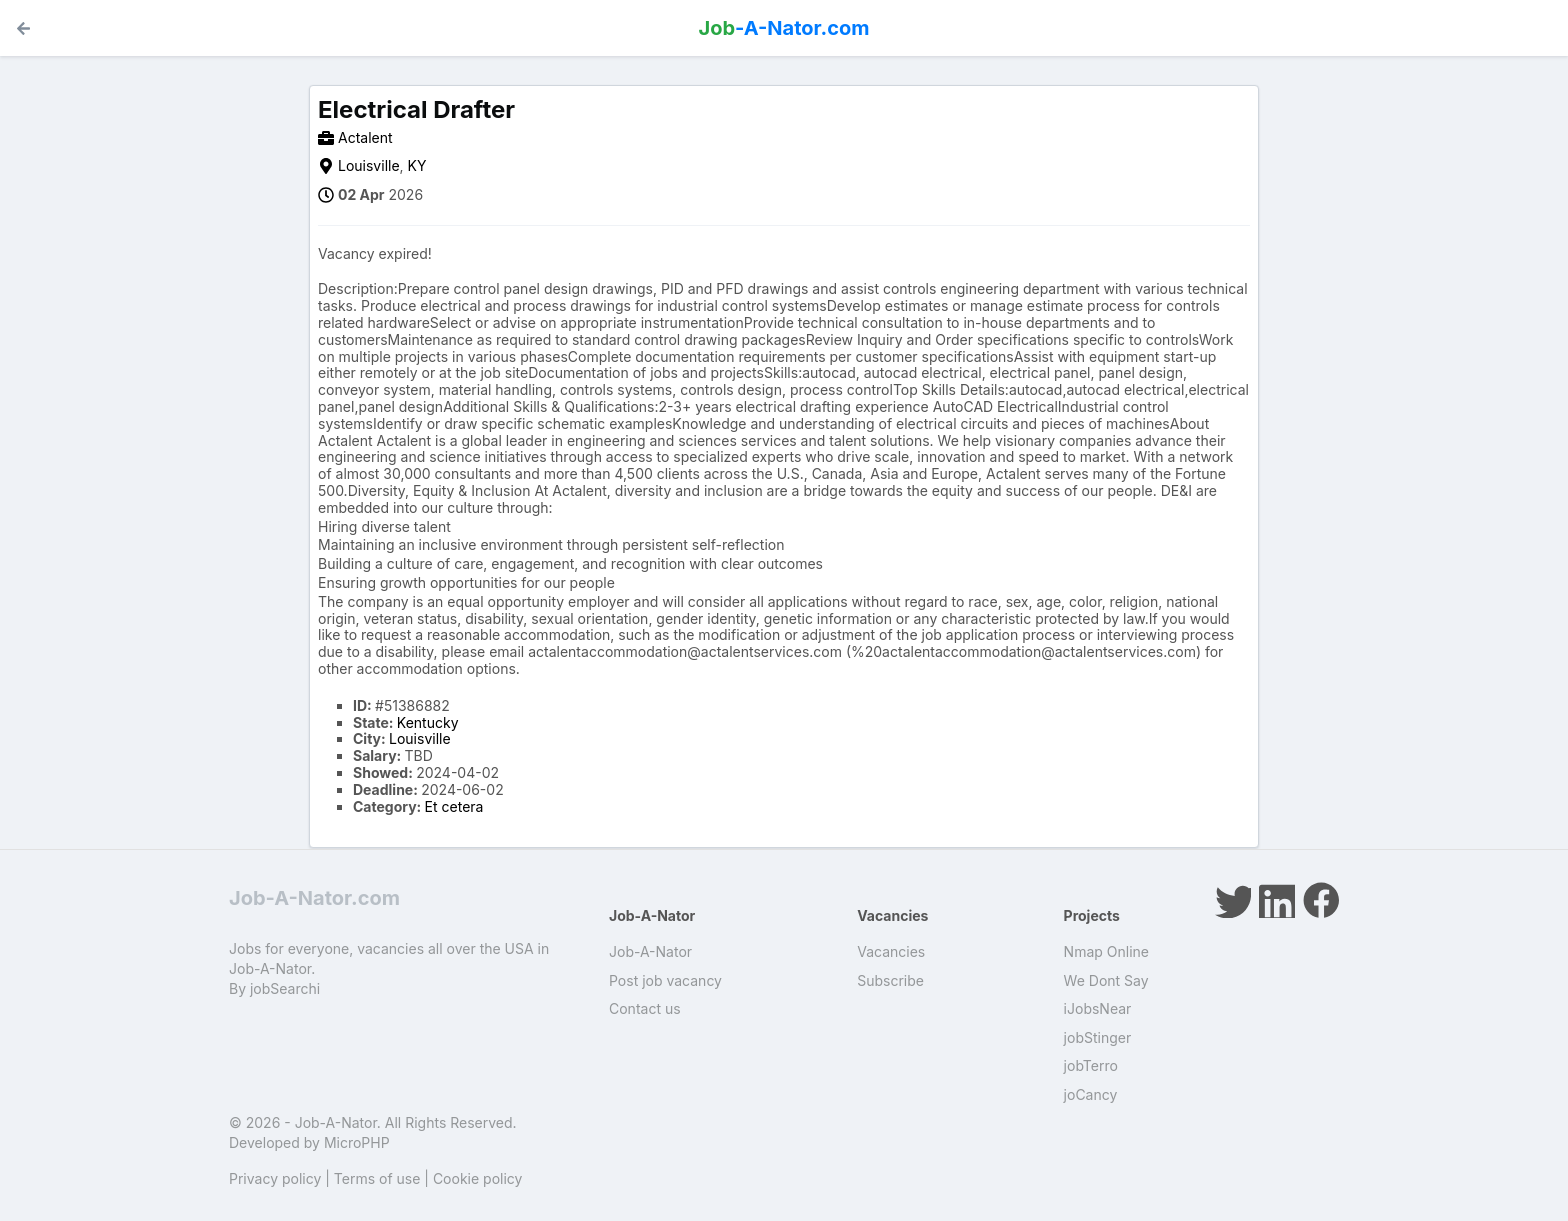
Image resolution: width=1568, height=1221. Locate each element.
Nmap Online (1106, 951)
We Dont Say (1106, 980)
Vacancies (891, 951)
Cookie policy (478, 1178)
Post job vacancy (665, 980)
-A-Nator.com (784, 28)
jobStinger (1098, 1037)
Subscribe (890, 980)
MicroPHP (357, 1142)
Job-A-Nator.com (314, 898)
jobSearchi (285, 988)
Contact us (645, 1008)
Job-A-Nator (650, 951)
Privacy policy (275, 1178)
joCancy (1091, 1094)
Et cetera (454, 806)
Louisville (369, 165)
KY (417, 165)
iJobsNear (1098, 1008)
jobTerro (1091, 1065)
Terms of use (377, 1178)
